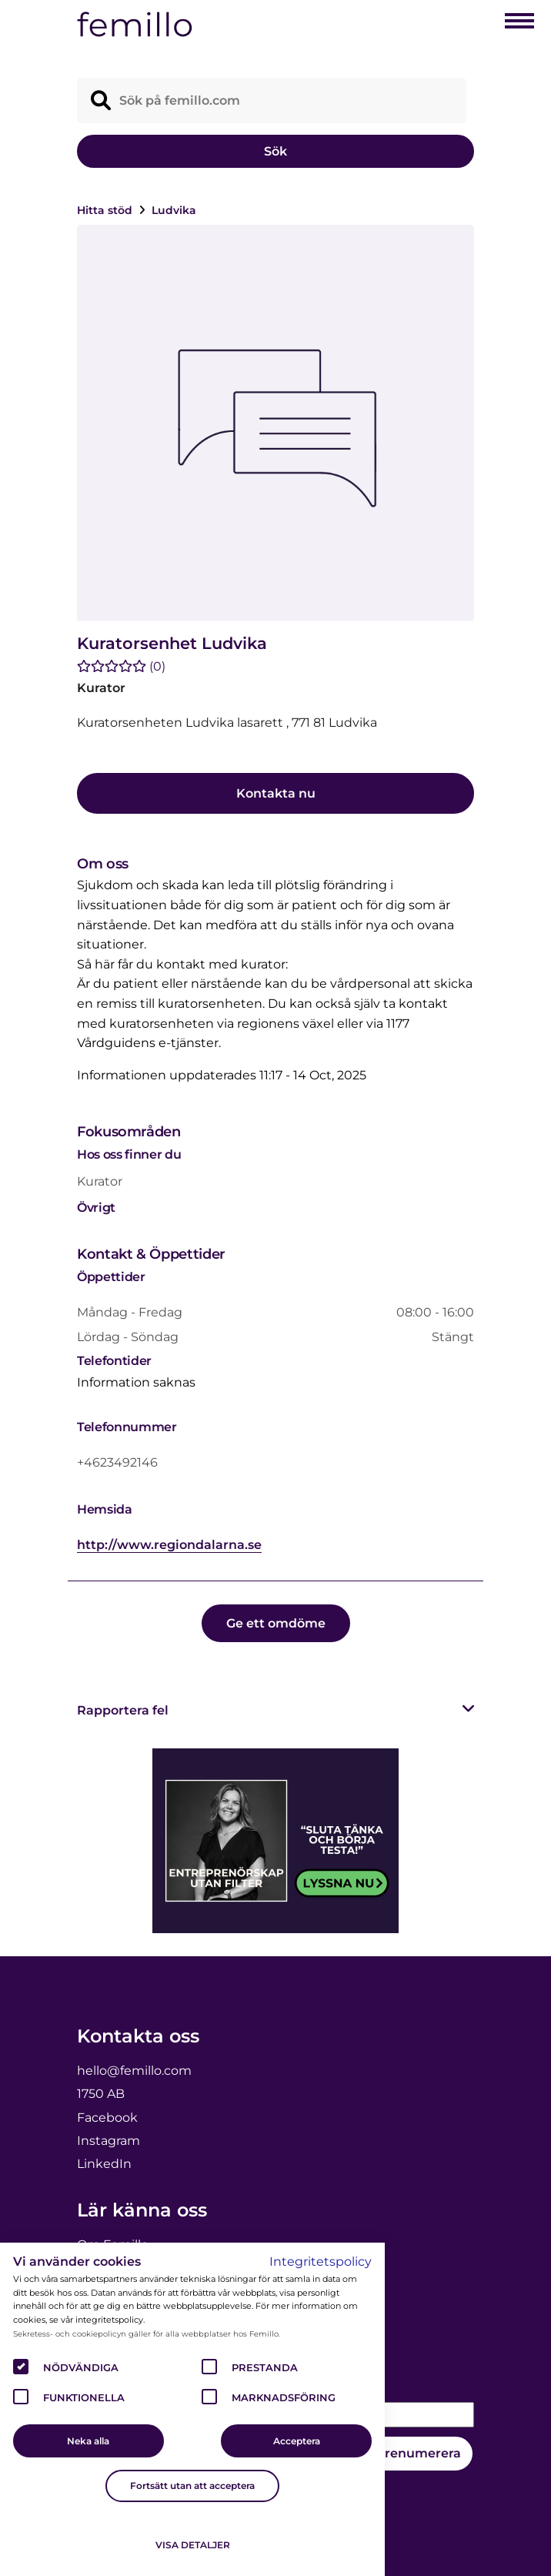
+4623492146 (117, 1462)
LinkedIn (104, 2163)
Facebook (107, 2117)
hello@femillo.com (134, 2070)
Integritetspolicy (320, 2261)
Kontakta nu (276, 793)
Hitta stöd (106, 210)
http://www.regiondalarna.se (169, 1544)
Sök (275, 151)
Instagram (108, 2140)
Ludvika (174, 210)
